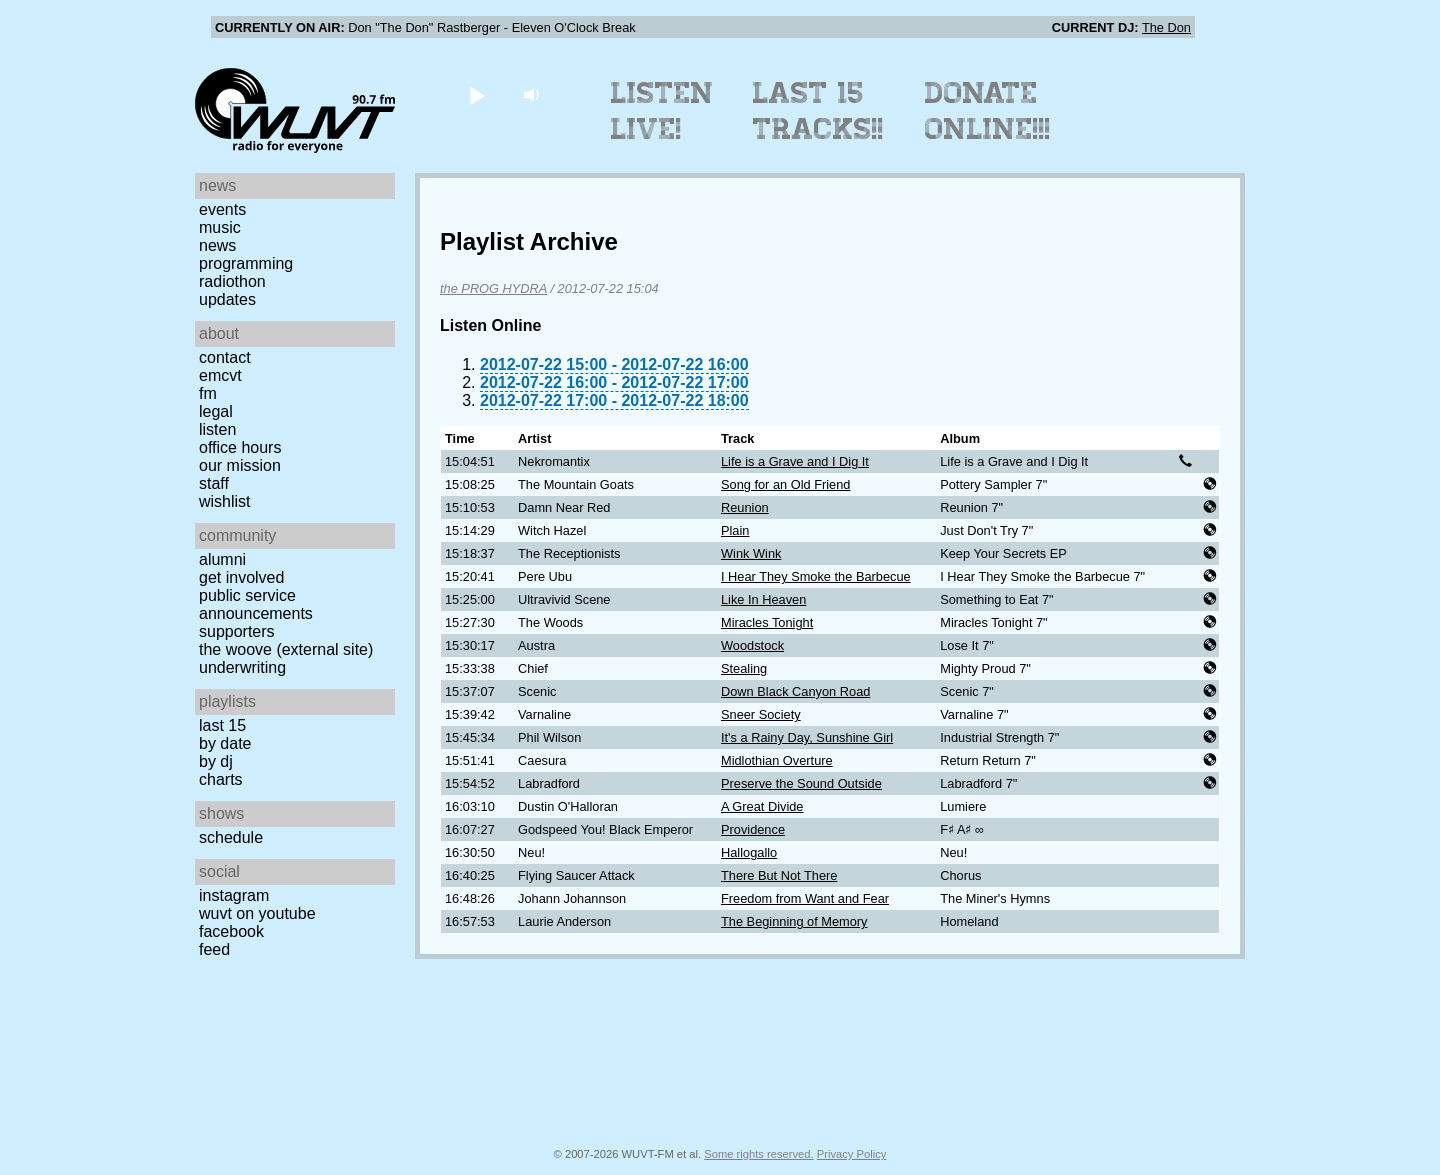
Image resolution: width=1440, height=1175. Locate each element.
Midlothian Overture (777, 760)
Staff (214, 483)
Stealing (744, 668)
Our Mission (240, 465)
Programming (246, 263)
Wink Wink (751, 553)
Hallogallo (749, 852)
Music (220, 227)
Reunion (745, 507)
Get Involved (241, 577)
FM (208, 393)
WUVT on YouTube (257, 913)
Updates (227, 299)
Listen (217, 429)
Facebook (231, 931)
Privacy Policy (852, 1154)
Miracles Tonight (767, 622)
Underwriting (242, 667)
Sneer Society (761, 714)
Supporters (237, 631)
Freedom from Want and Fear (805, 898)
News (217, 245)
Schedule (231, 837)
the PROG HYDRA (493, 288)
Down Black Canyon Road (795, 691)
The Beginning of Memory (794, 921)
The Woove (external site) (286, 649)
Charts (221, 779)
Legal (216, 411)
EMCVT (220, 375)
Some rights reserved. (758, 1154)
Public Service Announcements (256, 604)
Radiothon (232, 281)
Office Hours (240, 447)
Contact (225, 357)
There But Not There (779, 875)
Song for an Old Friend (785, 484)
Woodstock (752, 645)
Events (222, 209)
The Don (1166, 27)
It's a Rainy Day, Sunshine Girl (807, 737)
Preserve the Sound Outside (801, 783)
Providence (753, 829)
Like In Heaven (763, 599)
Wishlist (225, 501)
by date (225, 743)
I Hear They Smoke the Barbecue (816, 576)
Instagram (234, 895)
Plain (735, 530)
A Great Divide (762, 806)
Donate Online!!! (988, 111)
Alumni (222, 559)
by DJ (216, 761)
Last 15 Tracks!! (818, 111)
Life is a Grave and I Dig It (795, 461)
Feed (214, 949)
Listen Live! (662, 111)
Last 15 (222, 725)
